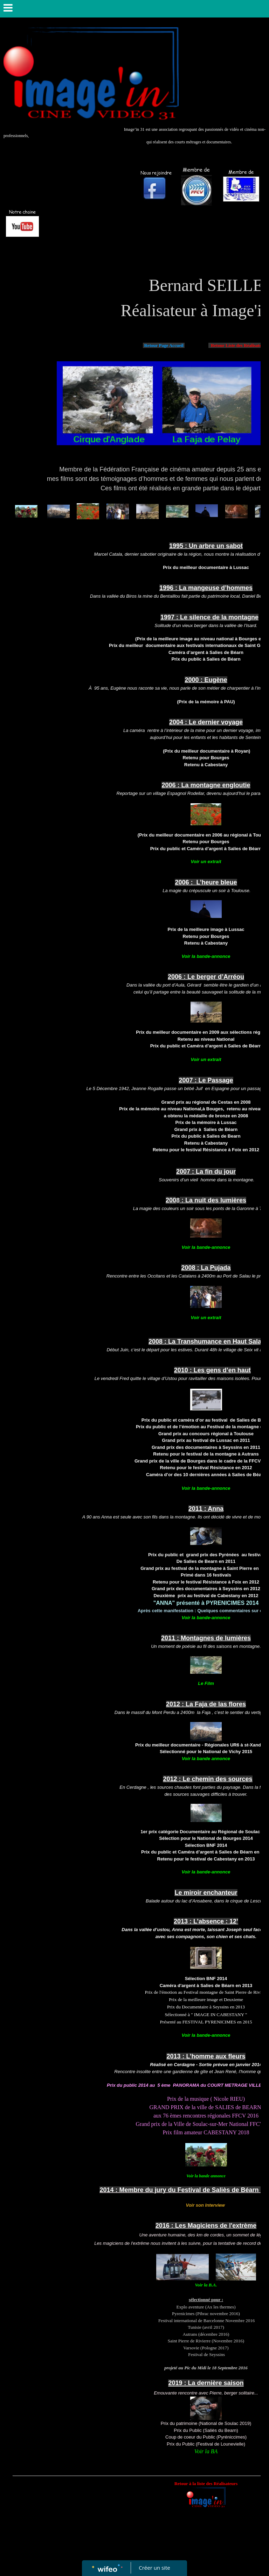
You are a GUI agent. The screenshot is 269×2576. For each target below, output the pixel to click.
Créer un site (154, 2567)
